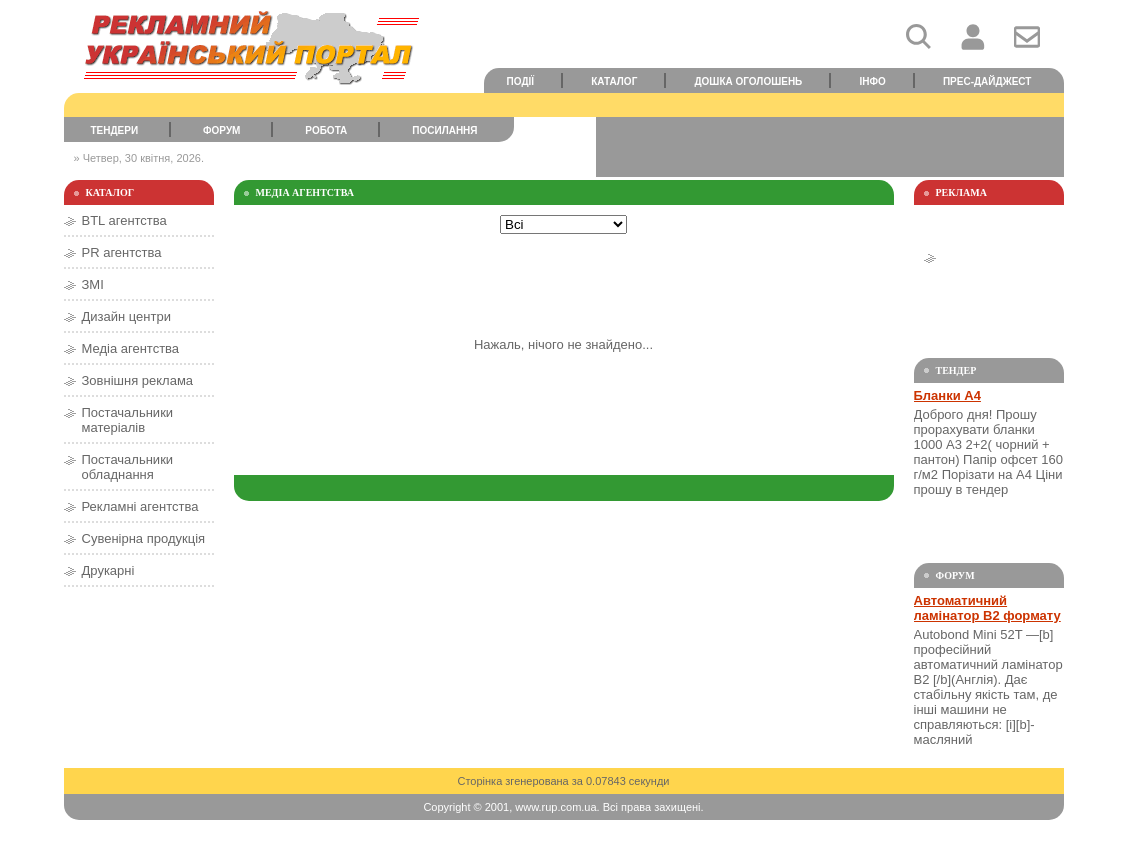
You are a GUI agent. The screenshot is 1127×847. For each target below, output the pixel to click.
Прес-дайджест (987, 81)
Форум (221, 130)
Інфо (872, 81)
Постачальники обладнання (128, 467)
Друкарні (108, 570)
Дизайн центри (126, 316)
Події (521, 81)
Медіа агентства (131, 348)
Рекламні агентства (140, 506)
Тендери (114, 130)
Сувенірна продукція (144, 538)
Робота (326, 130)
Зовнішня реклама (138, 380)
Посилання (444, 130)
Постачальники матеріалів (128, 420)
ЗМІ (93, 284)
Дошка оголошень (748, 81)
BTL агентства (124, 220)
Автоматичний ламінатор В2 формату (987, 608)
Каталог (614, 81)
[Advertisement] (830, 147)
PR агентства (122, 252)
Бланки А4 (947, 395)
